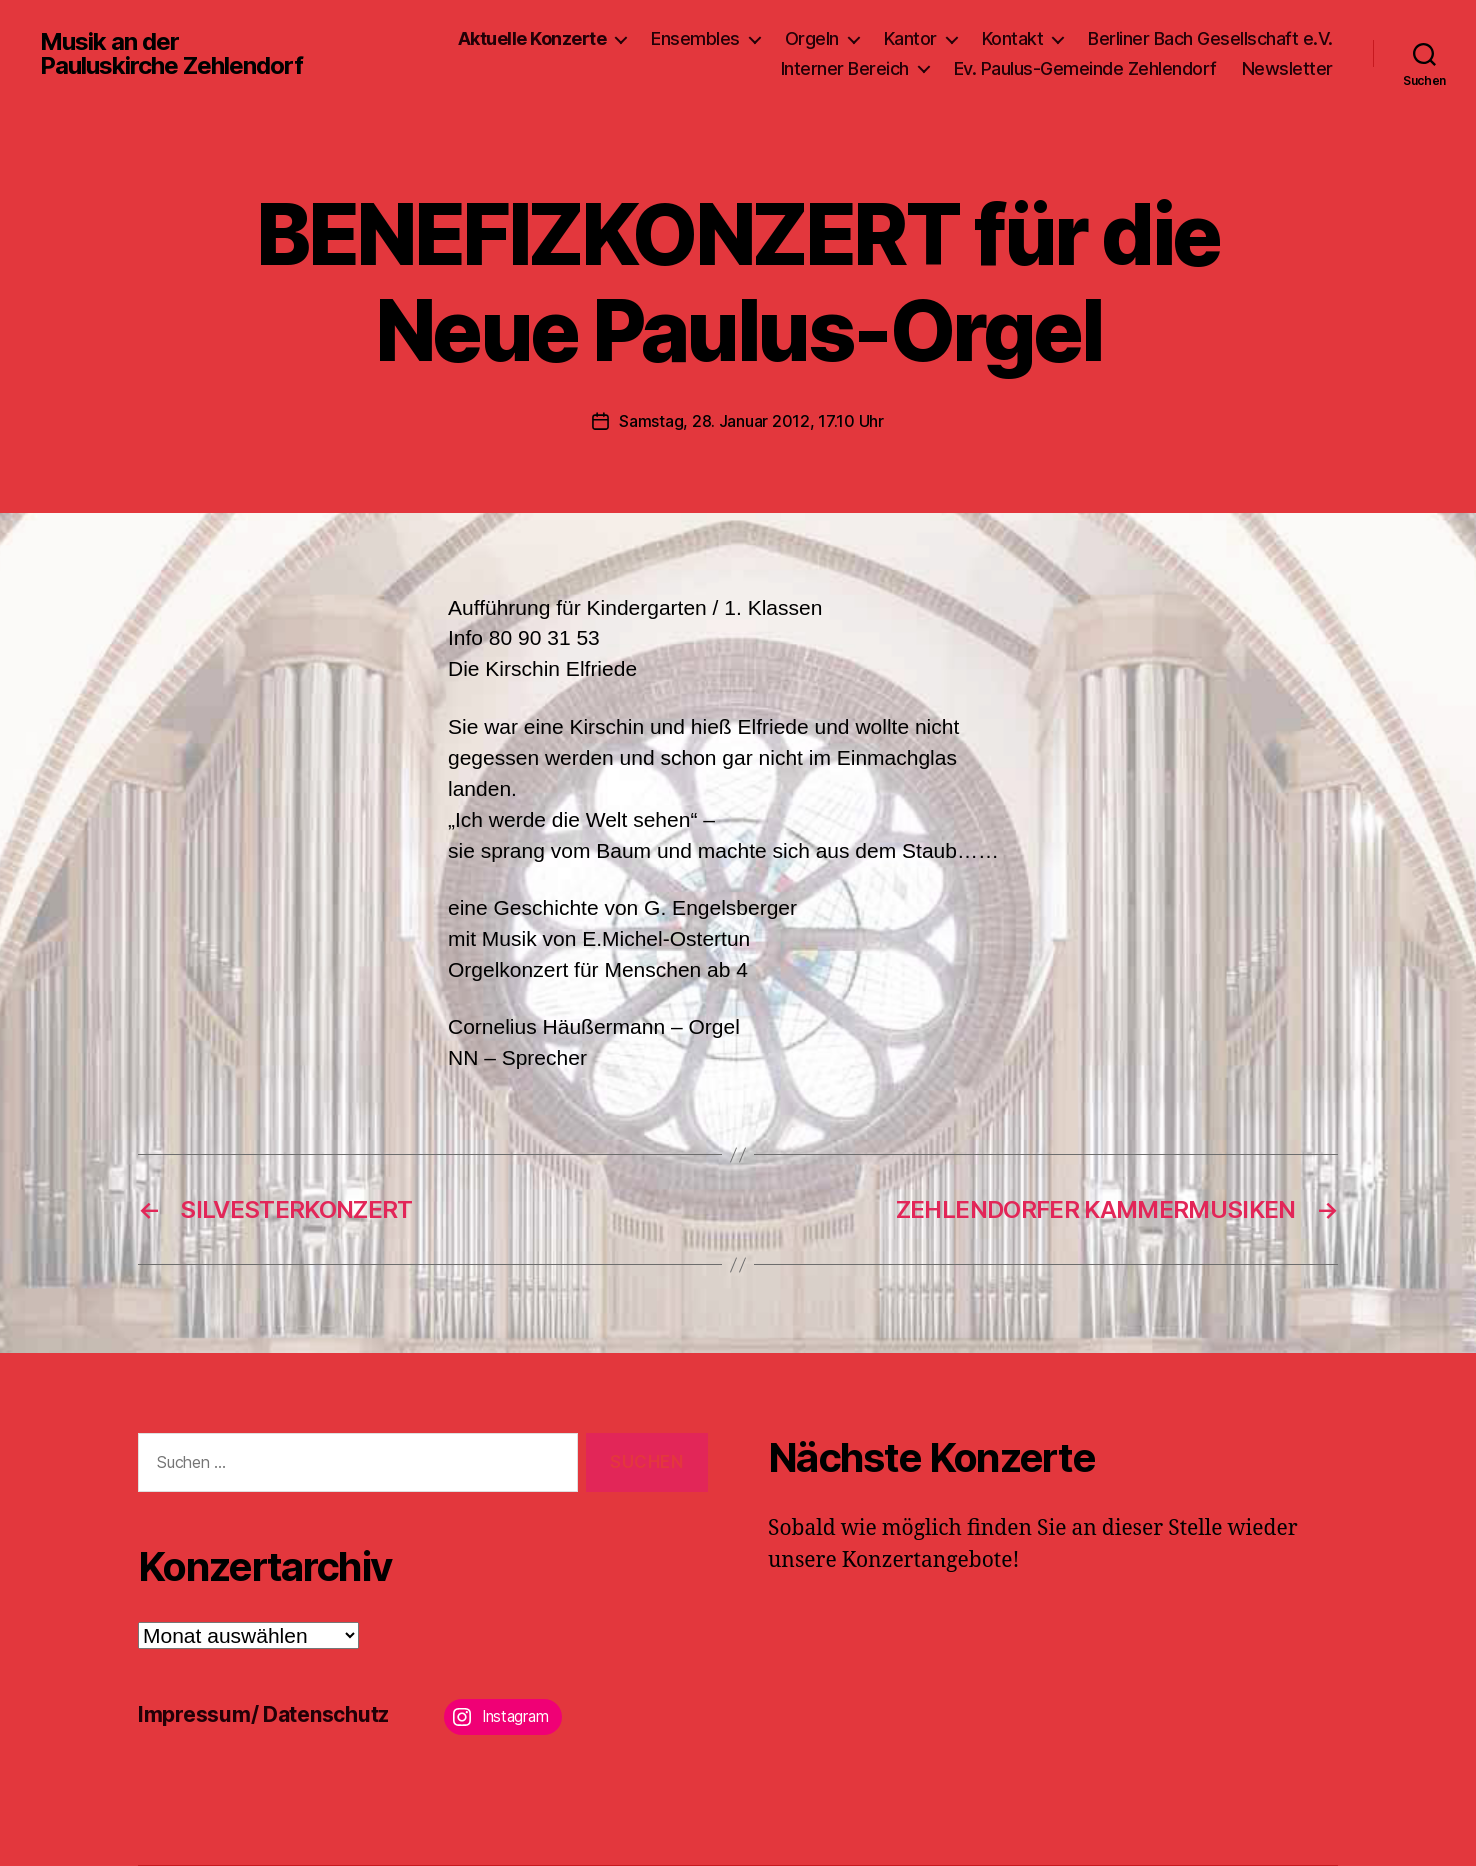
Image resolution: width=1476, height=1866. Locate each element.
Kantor (910, 38)
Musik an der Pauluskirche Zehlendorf (171, 54)
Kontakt (1013, 38)
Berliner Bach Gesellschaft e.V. (1210, 38)
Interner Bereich (845, 68)
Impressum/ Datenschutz (263, 1714)
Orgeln (812, 38)
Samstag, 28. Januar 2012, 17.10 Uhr (751, 421)
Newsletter (1287, 68)
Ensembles (695, 38)
